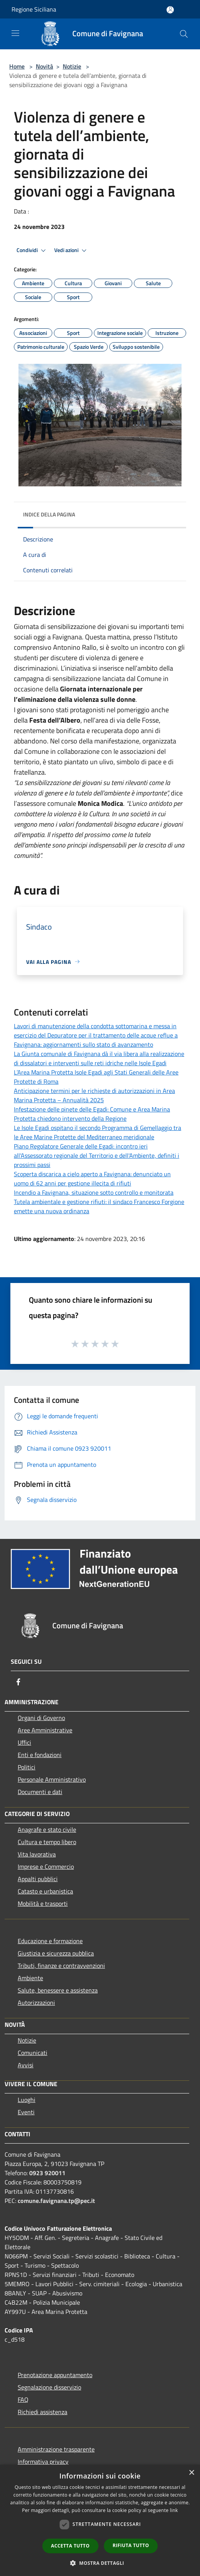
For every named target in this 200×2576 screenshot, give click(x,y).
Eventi (26, 2112)
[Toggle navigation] (15, 33)
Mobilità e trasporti (43, 1903)
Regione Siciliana (34, 9)
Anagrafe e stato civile (47, 1829)
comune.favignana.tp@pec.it (56, 2200)
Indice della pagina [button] (49, 514)
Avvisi (25, 2065)
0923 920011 (47, 2172)
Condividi (32, 250)
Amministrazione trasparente (56, 2449)
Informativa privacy (43, 2461)
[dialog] (100, 2520)
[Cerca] (183, 34)
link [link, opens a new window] (174, 2510)
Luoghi (26, 2099)
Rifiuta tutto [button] (131, 2545)
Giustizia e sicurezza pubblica (56, 1953)
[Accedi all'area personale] (170, 10)
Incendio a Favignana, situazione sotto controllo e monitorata (93, 1192)
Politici (26, 1767)
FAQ (23, 2399)
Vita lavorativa (37, 1854)
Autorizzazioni (36, 2002)
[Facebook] (18, 1682)
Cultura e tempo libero (47, 1841)
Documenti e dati (40, 1791)
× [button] (191, 2473)
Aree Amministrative (45, 1730)
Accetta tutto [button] (70, 2545)
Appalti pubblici (38, 1878)
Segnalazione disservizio (49, 2387)
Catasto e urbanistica (45, 1891)
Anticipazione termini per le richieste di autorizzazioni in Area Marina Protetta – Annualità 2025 (94, 1095)
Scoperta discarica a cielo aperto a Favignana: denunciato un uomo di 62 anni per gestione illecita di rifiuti (92, 1178)
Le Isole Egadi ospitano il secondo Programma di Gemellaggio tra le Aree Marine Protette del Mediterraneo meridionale (97, 1132)
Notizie (72, 66)
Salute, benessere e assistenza (58, 1990)
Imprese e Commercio (46, 1866)
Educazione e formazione (50, 1940)
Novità (44, 66)
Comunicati (32, 2052)
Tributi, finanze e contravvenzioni (61, 1965)
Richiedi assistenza (42, 2411)
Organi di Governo (41, 1717)
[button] (100, 2563)
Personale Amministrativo (52, 1779)
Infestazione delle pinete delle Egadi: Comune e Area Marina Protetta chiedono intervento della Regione (92, 1114)
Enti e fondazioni (40, 1754)
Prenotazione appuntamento (55, 2374)
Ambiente (30, 1977)
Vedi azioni (71, 250)
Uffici (24, 1742)
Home (17, 66)
